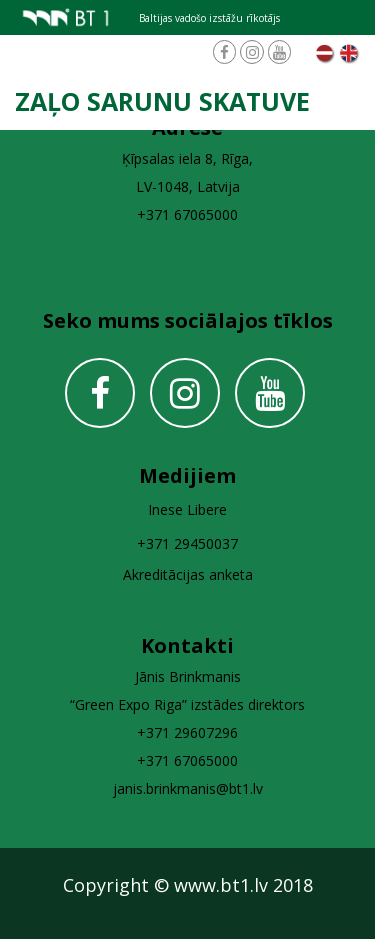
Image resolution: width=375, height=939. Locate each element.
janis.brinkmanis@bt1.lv (188, 788)
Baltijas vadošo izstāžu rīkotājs (209, 18)
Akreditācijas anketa (188, 574)
